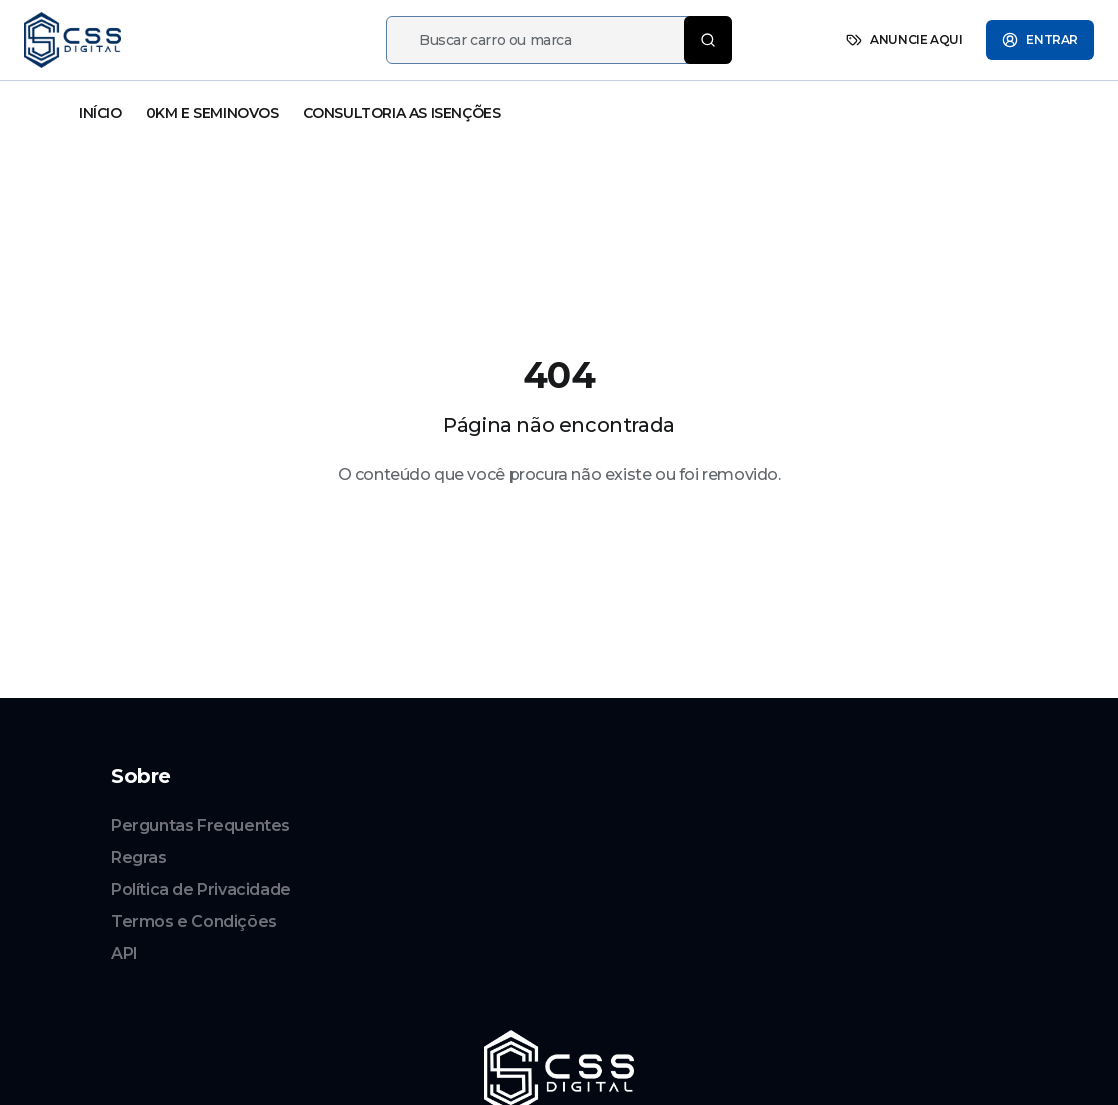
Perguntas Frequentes (200, 825)
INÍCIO (100, 113)
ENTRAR (1040, 40)
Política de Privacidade (201, 889)
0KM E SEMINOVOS (212, 113)
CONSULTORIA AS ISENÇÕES (402, 113)
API (124, 953)
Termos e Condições (194, 921)
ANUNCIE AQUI (904, 40)
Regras (139, 857)
